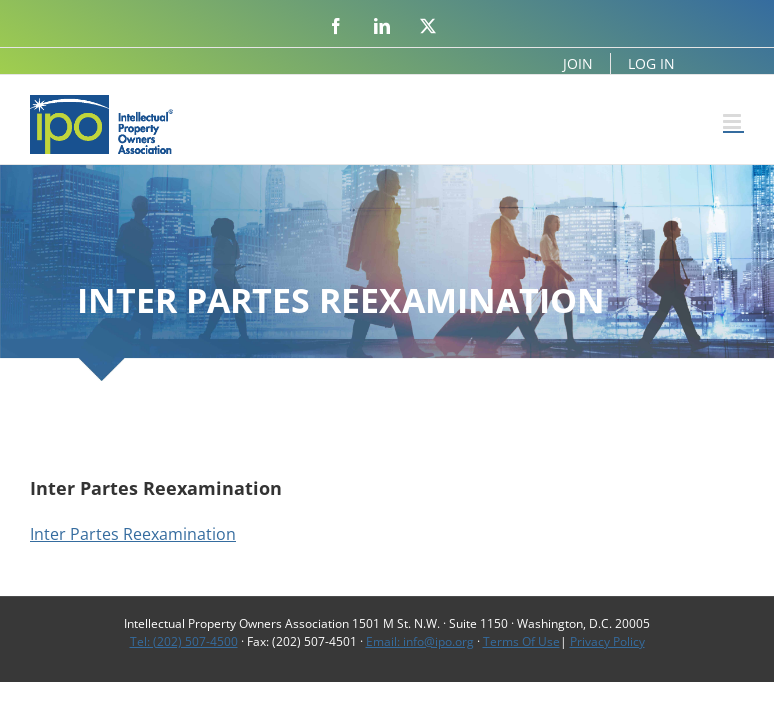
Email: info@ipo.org (420, 641)
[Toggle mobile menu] (733, 121)
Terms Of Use (521, 641)
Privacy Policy (607, 641)
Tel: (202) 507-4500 (184, 641)
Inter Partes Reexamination (133, 534)
